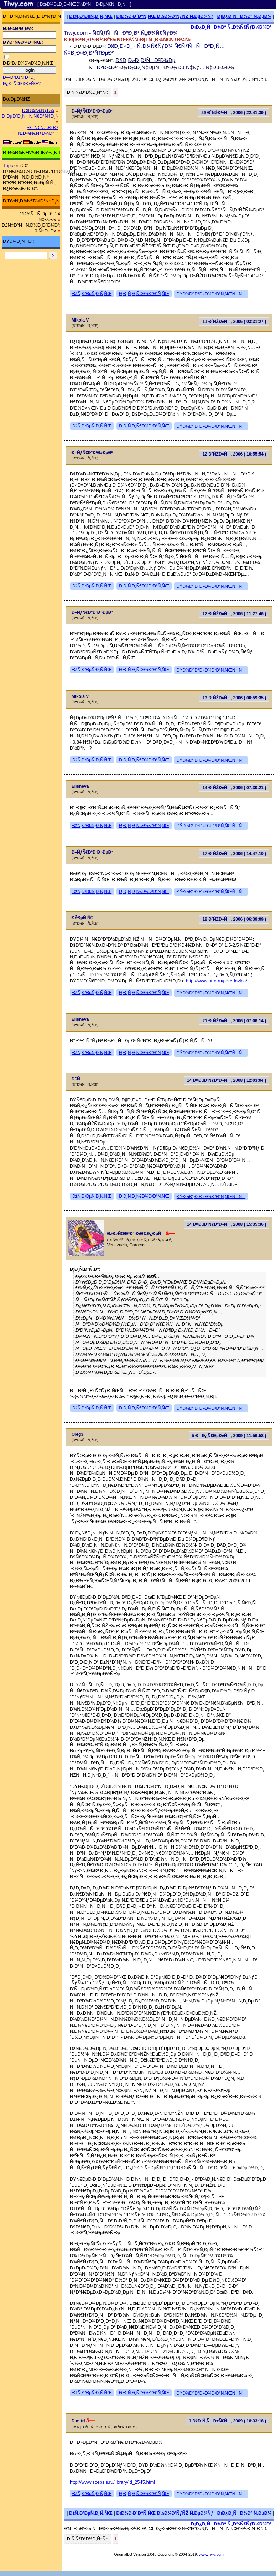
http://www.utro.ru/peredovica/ (216, 980)
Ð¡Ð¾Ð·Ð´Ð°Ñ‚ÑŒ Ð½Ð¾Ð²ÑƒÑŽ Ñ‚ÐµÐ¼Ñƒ (164, 16)
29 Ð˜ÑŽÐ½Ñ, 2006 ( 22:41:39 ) (233, 112)
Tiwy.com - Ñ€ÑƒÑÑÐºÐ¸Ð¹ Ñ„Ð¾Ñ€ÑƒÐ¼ (121, 33)
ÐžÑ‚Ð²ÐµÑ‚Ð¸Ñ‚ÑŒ (91, 16)
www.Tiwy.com (211, 2554)
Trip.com (12, 165)
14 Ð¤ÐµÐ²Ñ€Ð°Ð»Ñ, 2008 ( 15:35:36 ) (226, 1224)
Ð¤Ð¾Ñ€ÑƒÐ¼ (38, 110)
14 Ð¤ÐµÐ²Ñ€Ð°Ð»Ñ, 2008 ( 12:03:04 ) (226, 1080)
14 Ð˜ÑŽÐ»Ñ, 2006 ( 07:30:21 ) (234, 787)
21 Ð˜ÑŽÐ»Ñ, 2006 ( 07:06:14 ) (234, 1020)
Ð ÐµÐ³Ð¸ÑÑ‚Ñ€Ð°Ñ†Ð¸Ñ (32, 116)
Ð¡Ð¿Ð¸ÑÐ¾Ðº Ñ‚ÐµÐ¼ (244, 16)
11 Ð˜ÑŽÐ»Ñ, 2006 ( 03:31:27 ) (234, 321)
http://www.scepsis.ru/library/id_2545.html (112, 2482)
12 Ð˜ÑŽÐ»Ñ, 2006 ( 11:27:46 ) (234, 613)
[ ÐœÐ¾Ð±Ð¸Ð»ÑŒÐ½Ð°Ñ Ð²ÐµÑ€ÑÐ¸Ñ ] (84, 4)
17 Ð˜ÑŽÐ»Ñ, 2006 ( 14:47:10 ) (234, 853)
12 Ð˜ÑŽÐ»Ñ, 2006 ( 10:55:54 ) (234, 454)
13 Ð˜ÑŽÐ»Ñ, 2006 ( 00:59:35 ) (234, 697)
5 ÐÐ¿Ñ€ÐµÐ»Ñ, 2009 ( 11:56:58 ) (229, 1435)
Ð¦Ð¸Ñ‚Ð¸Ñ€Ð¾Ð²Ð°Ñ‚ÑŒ (144, 293)
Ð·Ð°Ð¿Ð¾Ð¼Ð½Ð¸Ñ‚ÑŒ (28, 63)
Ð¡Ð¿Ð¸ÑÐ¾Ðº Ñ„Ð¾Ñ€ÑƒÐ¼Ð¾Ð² (231, 27)
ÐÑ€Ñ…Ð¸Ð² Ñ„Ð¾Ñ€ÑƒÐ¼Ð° (38, 130)
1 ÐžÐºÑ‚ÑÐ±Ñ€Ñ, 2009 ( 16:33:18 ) (227, 2420)
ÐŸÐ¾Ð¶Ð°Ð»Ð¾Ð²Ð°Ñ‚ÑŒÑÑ (211, 294)
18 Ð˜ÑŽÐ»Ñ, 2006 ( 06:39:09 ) (234, 919)
